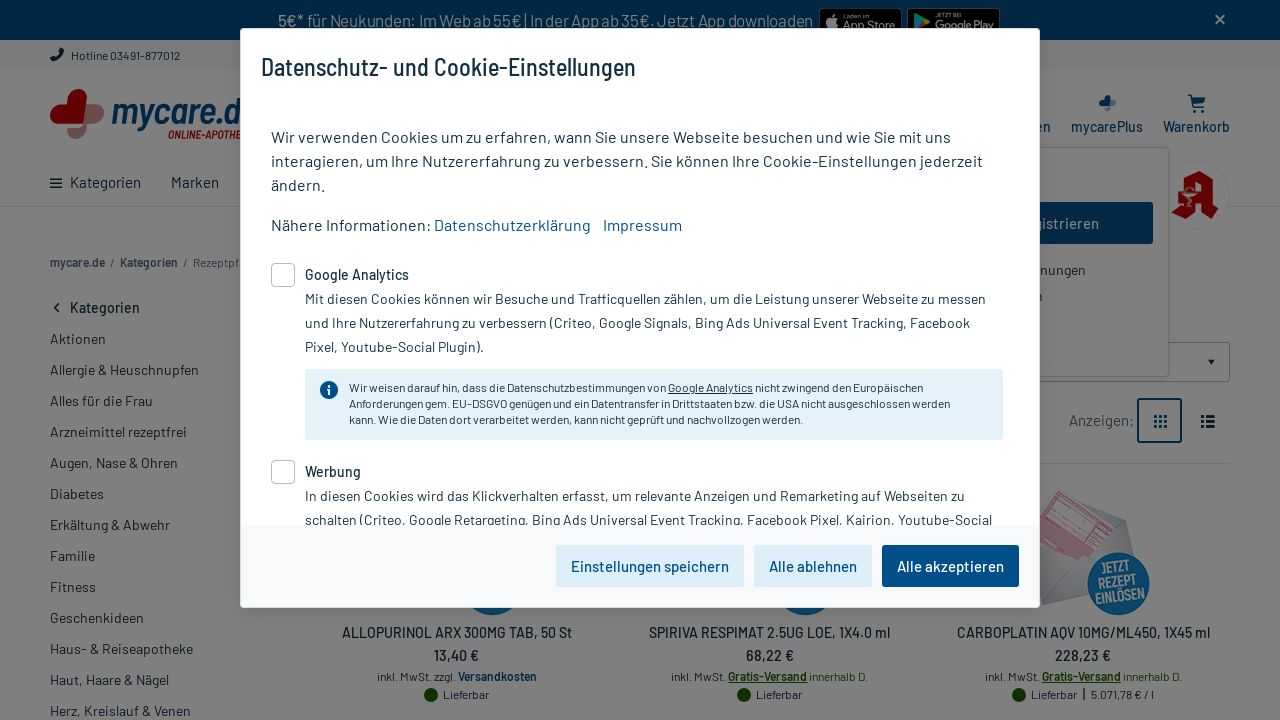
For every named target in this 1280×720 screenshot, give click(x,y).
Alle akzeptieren (950, 566)
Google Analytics (710, 387)
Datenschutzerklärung (512, 224)
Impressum (642, 224)
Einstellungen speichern (650, 566)
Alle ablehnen (813, 566)
